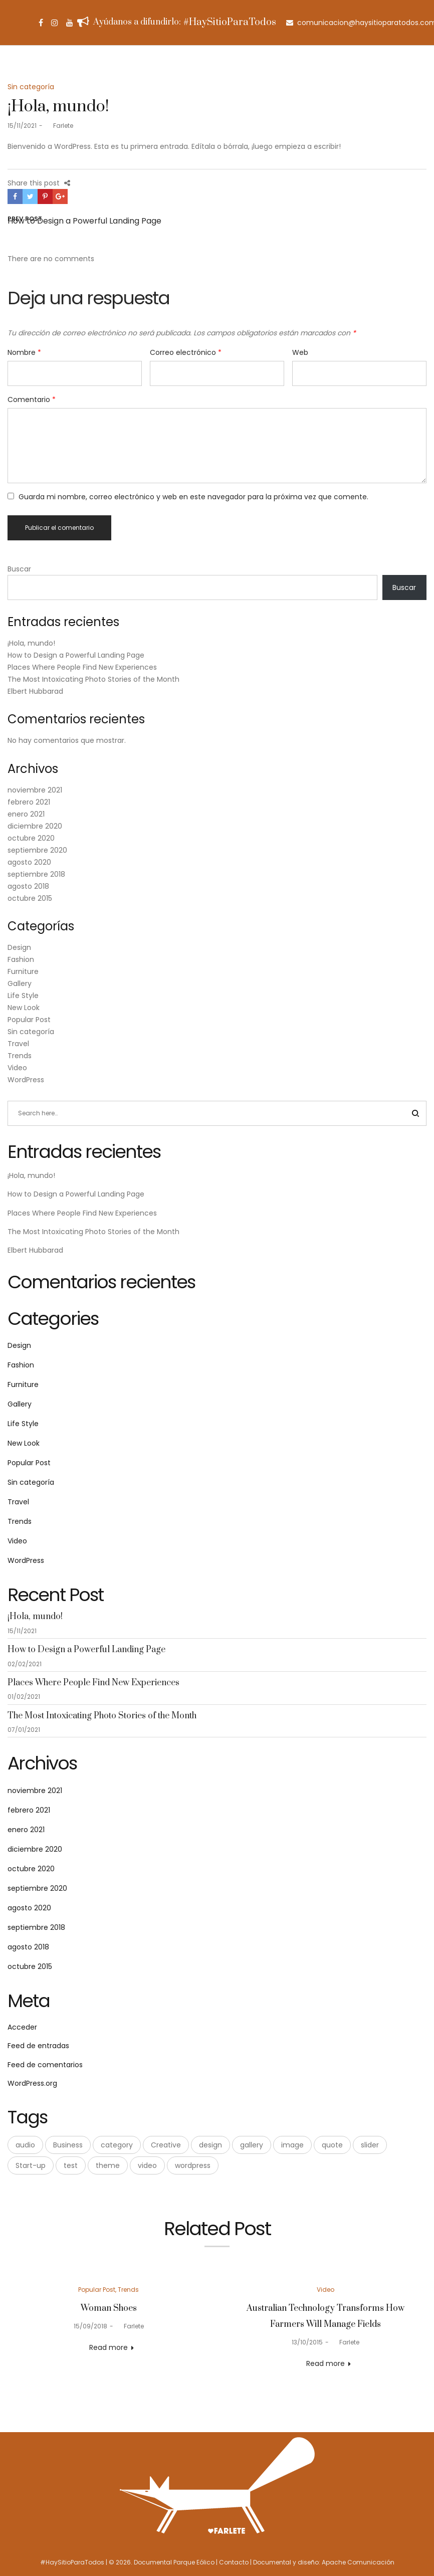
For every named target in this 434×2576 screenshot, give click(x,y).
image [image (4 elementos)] (292, 2145)
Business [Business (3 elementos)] (68, 2145)
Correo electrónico (186, 352)
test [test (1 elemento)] (71, 2165)
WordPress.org (32, 2083)
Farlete (59, 125)
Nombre (24, 352)
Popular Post (29, 1020)
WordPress (26, 1080)
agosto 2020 (29, 862)
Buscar (19, 569)
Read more (108, 2347)
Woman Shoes (109, 2308)
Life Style (23, 995)
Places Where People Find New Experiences (82, 667)
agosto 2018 (28, 886)
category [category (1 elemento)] (117, 2145)
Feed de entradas (38, 2046)
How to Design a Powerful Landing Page (76, 655)
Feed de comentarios (45, 2065)
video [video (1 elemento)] (147, 2165)
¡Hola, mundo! (31, 643)
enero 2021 (26, 814)
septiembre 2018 (36, 874)
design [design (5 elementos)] (210, 2145)
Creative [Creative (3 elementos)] (166, 2145)
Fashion (21, 959)
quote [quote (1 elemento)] (332, 2145)
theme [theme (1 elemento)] (108, 2165)
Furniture (23, 971)
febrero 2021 (29, 802)
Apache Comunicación (358, 2562)
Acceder (22, 2027)
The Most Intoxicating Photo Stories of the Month (93, 679)
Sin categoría (31, 87)
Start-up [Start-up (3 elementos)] (31, 2165)
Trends (20, 1056)
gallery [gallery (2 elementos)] (251, 2145)
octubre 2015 (30, 898)
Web (300, 352)
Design (19, 947)
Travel (18, 1044)
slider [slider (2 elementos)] (370, 2145)
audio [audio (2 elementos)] (25, 2145)
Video (17, 1068)
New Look (24, 1008)
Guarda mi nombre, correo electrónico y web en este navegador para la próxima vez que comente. (193, 497)
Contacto (234, 2562)
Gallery (20, 983)
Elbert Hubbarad (35, 691)
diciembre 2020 (35, 826)
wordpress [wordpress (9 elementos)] (192, 2165)
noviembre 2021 (35, 790)
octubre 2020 (31, 838)
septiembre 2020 (37, 850)
